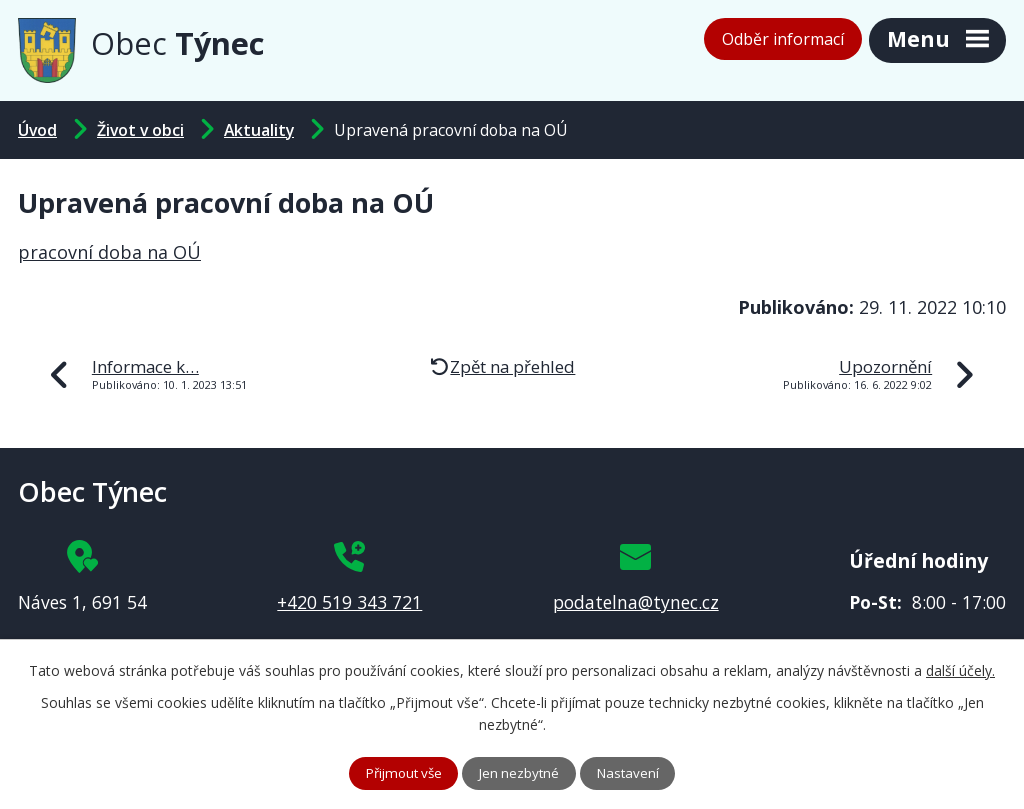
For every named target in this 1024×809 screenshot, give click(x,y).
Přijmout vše (399, 772)
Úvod (37, 130)
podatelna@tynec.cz (636, 602)
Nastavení (634, 772)
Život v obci (140, 130)
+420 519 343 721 (349, 602)
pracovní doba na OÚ (109, 252)
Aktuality (259, 130)
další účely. (960, 669)
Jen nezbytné (521, 772)
